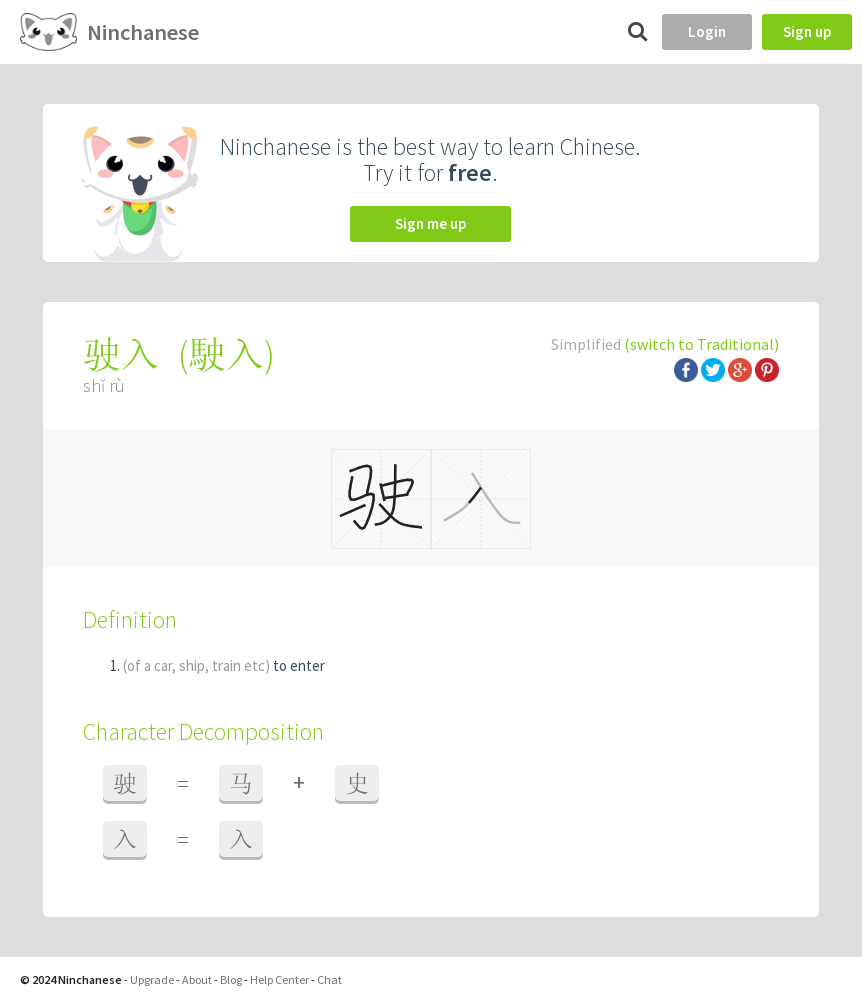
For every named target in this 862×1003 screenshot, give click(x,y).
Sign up (807, 31)
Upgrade (152, 979)
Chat (329, 979)
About (197, 979)
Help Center (279, 979)
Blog (231, 979)
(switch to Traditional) (701, 344)
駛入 (226, 354)
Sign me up (430, 223)
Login (707, 31)
